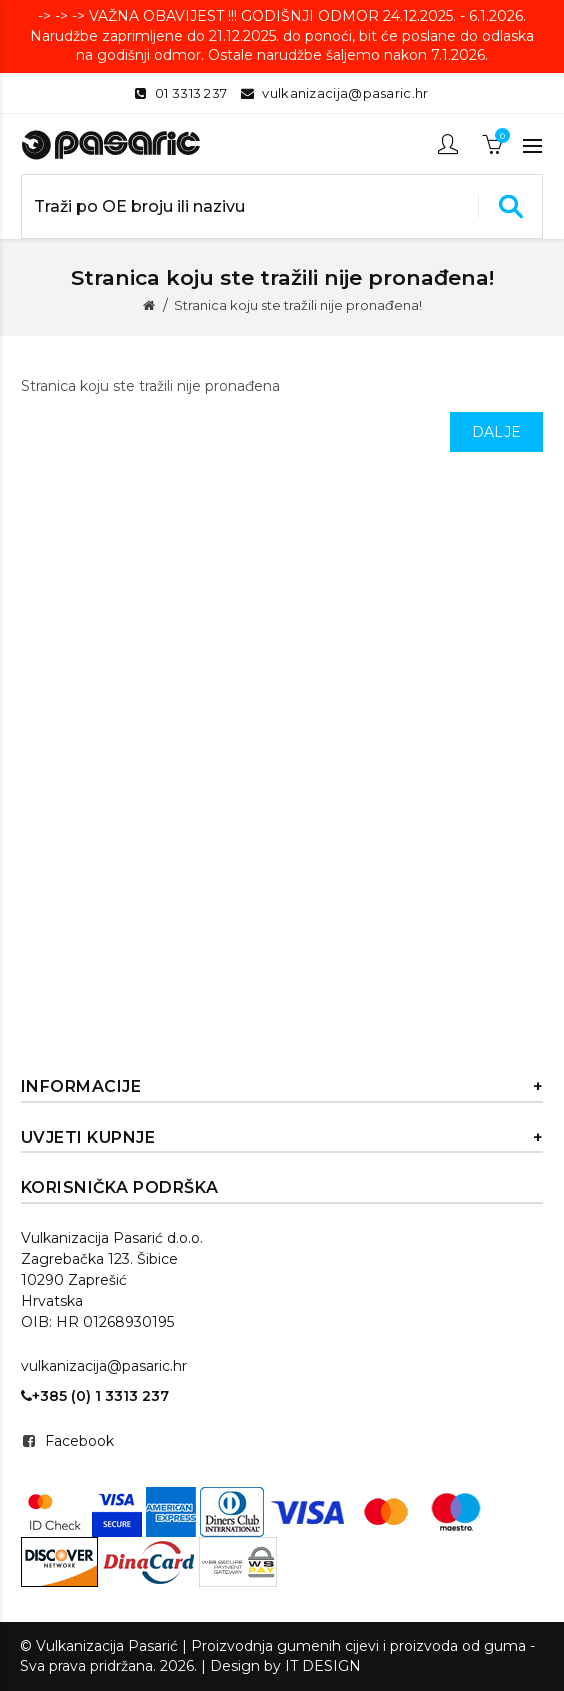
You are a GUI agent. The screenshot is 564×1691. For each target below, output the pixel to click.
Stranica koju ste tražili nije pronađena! (298, 305)
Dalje (497, 432)
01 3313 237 (191, 93)
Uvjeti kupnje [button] (282, 1138)
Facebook (79, 1441)
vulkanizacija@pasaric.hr (345, 93)
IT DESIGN (323, 1666)
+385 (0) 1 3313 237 (95, 1396)
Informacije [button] (282, 1087)
